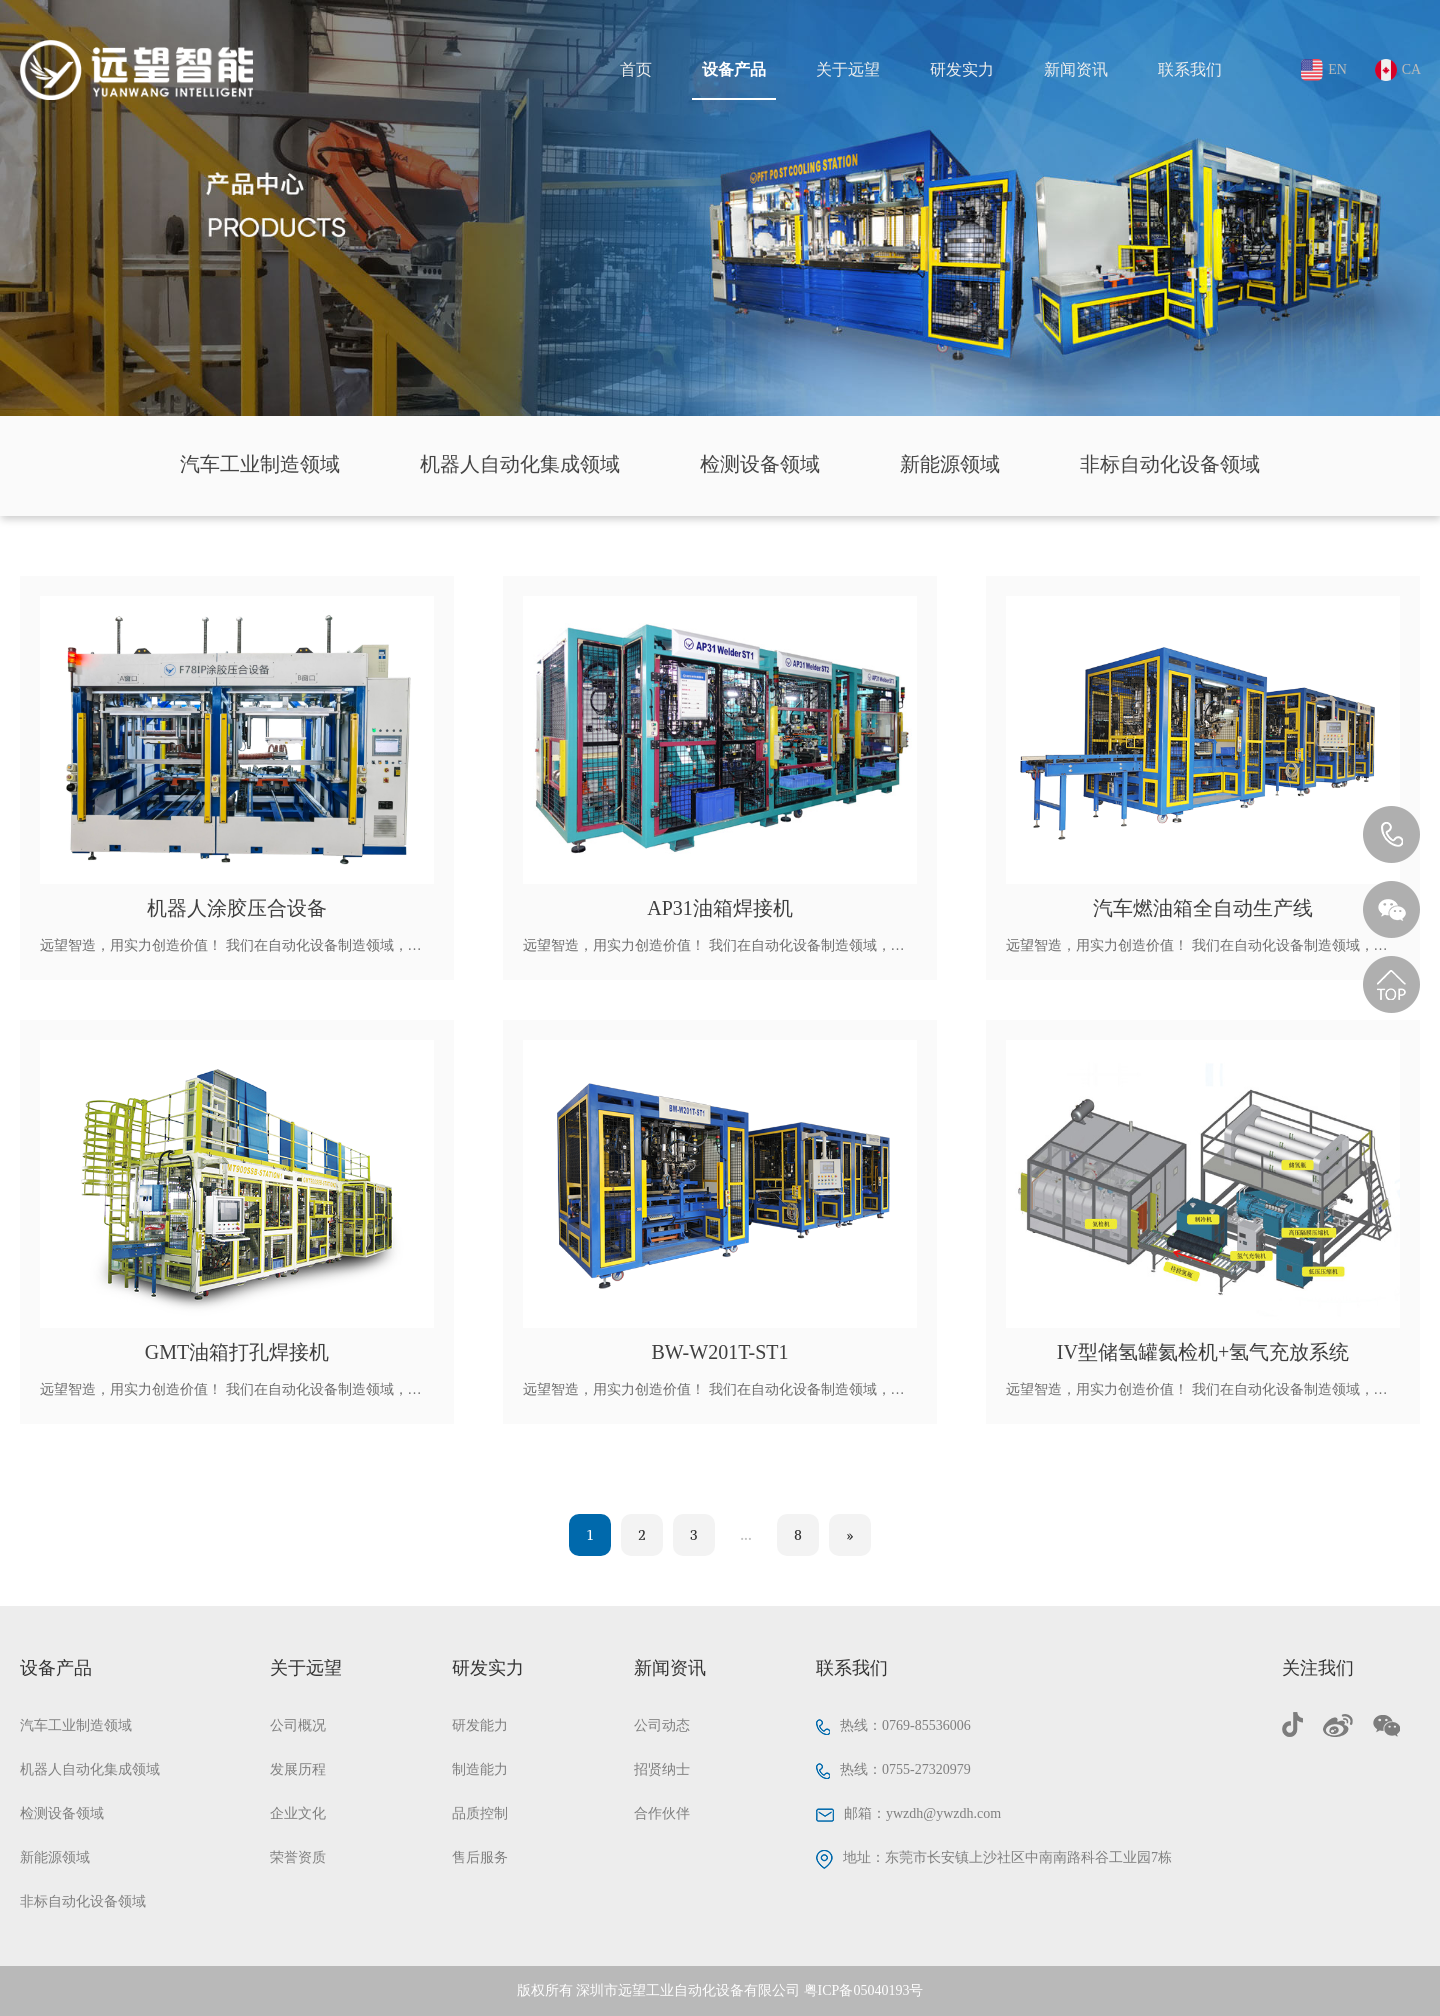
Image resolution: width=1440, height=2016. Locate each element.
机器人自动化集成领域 (520, 464)
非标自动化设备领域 (1170, 464)
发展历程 (298, 1769)
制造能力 (480, 1769)
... (745, 1534)
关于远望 (848, 69)
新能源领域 (950, 464)
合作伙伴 (662, 1813)
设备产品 (734, 69)
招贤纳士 (662, 1769)
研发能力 (480, 1725)
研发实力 (962, 69)
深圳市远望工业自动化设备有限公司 (688, 1990)
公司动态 (662, 1725)
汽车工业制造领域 (260, 464)
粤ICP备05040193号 (864, 1990)
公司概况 (298, 1725)
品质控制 (480, 1813)
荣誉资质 (298, 1857)
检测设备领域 (760, 464)
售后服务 (480, 1857)
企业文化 (298, 1813)
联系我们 (1190, 69)
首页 (636, 69)
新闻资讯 (1076, 69)
